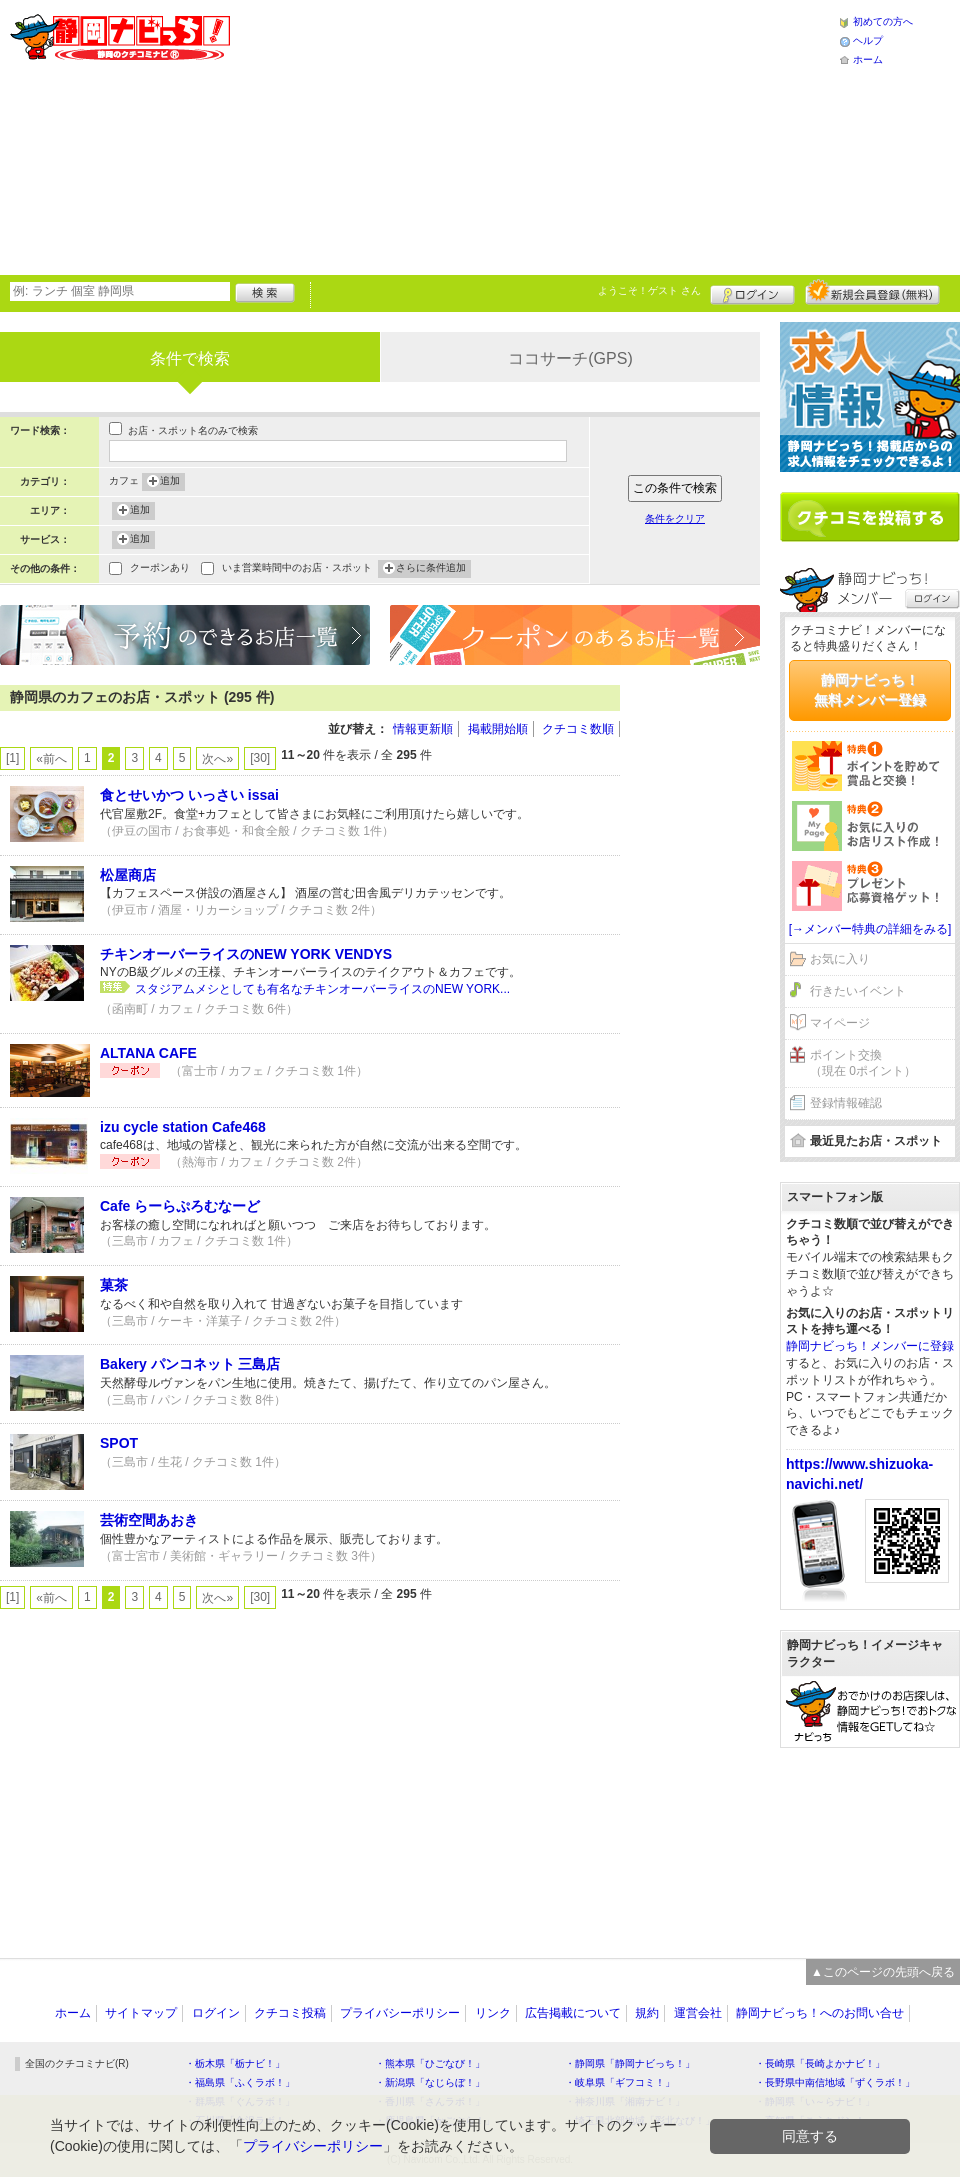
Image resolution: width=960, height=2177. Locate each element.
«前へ (51, 759)
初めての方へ (883, 21)
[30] (260, 758)
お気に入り (840, 959)
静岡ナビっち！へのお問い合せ (820, 2013)
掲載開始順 (498, 729)
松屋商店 (128, 875)
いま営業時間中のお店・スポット (297, 569)
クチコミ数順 (578, 729)
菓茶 (114, 1285)
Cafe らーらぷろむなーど (180, 1206)
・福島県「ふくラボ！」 (240, 2082)
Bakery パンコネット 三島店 (190, 1364)
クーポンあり (160, 569)
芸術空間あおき (149, 1520)
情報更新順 (423, 729)
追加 (170, 482)
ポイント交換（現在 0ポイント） (863, 1063)
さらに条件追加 (431, 569)
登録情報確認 (846, 1103)
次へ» (217, 759)
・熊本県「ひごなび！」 (430, 2063)
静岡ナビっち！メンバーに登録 (870, 1346)
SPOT (119, 1443)
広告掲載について (573, 2013)
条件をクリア (675, 518)
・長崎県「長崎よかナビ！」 (820, 2063)
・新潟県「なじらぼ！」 (430, 2082)
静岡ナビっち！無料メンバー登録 (870, 690)
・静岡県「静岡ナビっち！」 (630, 2063)
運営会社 (698, 2013)
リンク (493, 2013)
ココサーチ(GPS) (570, 358)
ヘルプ (868, 40)
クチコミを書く (870, 517)
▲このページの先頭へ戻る (883, 1972)
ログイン (752, 292)
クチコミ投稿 (290, 2013)
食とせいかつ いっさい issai (189, 795)
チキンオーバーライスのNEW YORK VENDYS (246, 954)
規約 (647, 2013)
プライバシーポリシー (400, 2013)
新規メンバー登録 (872, 292)
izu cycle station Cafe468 (183, 1127)
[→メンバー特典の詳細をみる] (870, 929)
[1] (12, 758)
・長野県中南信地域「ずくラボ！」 (835, 2082)
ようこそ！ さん (649, 290)
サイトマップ (141, 2013)
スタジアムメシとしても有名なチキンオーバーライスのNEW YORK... (322, 989)
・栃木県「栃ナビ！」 (235, 2063)
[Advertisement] (428, 135)
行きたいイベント (858, 991)
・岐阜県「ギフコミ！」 (620, 2082)
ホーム (868, 59)
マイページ (840, 1023)
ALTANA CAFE (148, 1053)
